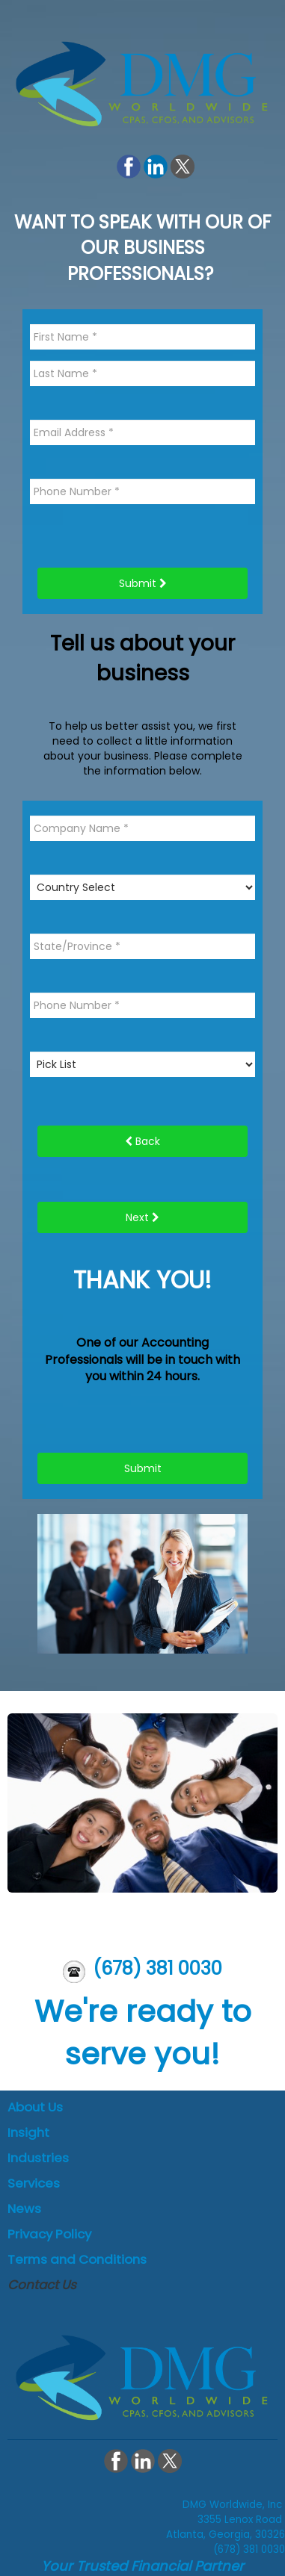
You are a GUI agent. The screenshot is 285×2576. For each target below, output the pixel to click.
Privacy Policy (49, 2234)
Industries (38, 2158)
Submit (143, 583)
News (24, 2208)
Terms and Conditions (77, 2259)
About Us (35, 2107)
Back (142, 1141)
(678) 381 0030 (157, 1968)
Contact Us (41, 2285)
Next (142, 1217)
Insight (28, 2132)
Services (33, 2183)
